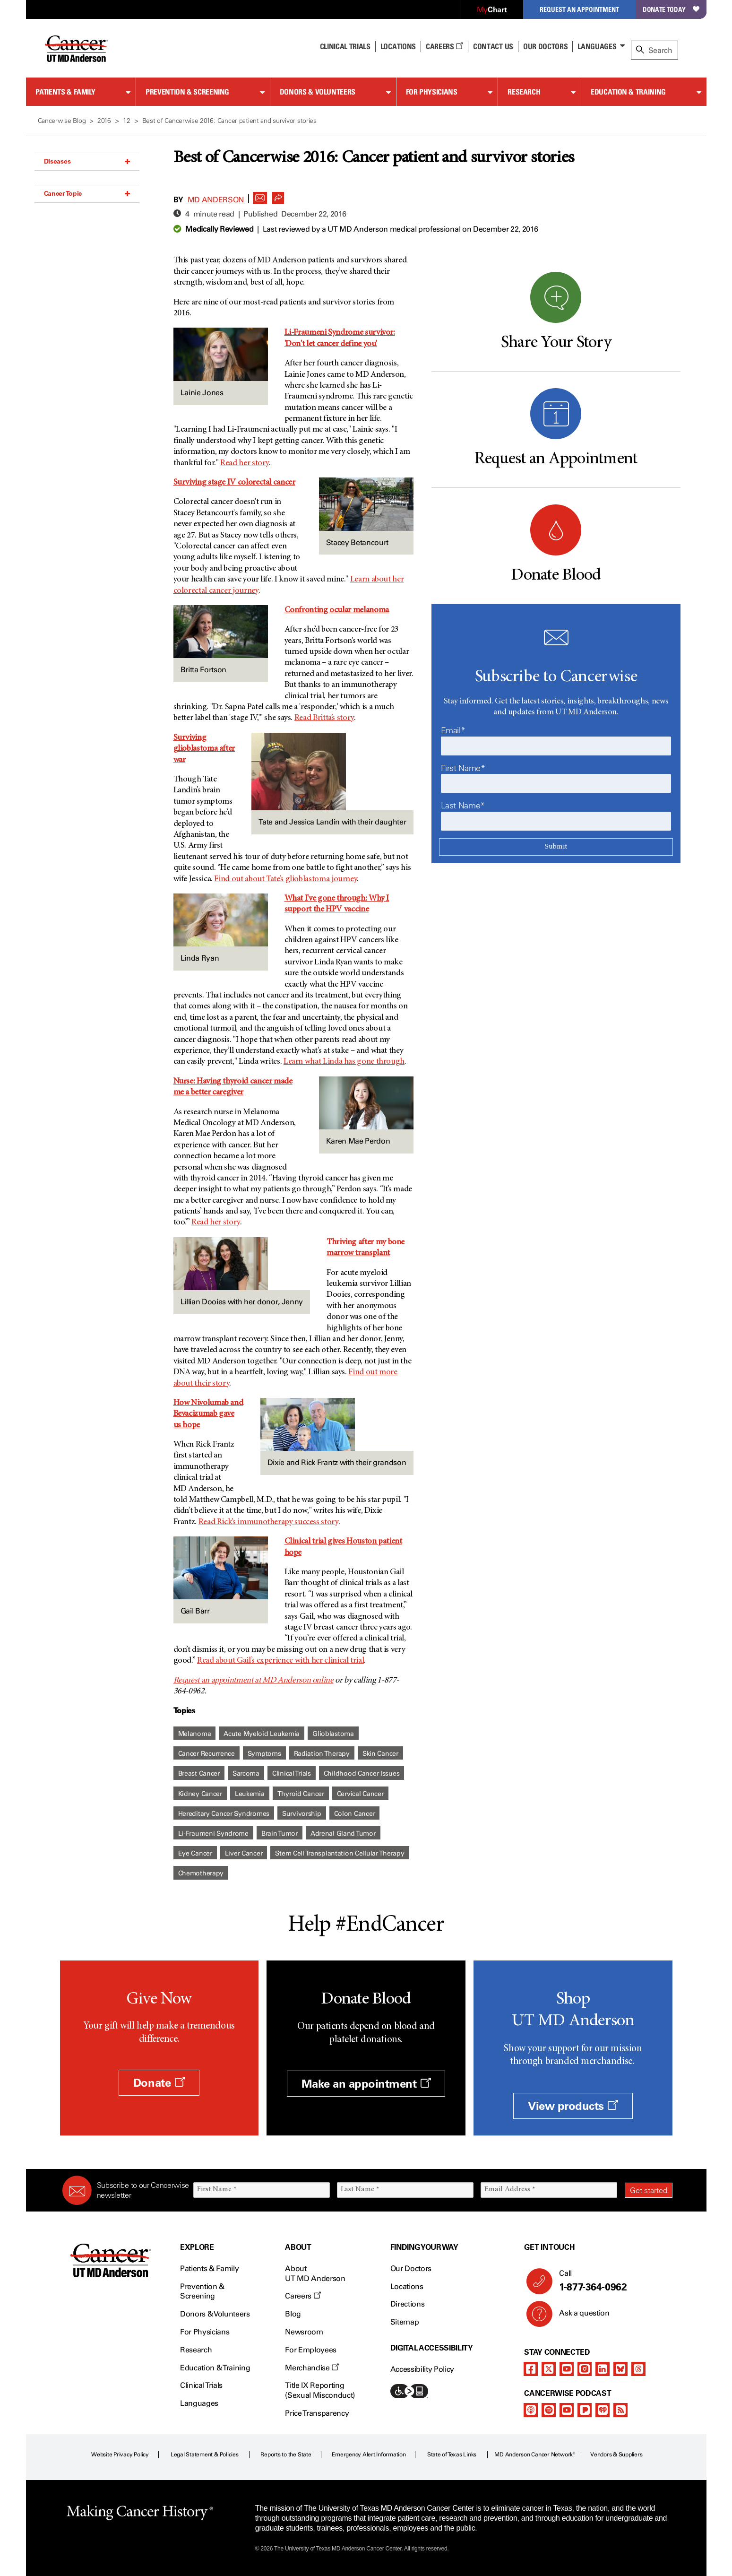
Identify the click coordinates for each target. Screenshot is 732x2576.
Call (612, 2281)
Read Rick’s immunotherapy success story (268, 1522)
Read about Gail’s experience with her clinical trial (280, 1661)
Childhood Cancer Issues (362, 1773)
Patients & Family (65, 91)
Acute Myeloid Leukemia (262, 1734)
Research (524, 91)
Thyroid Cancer (300, 1794)
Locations (406, 2286)
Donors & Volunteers (317, 91)
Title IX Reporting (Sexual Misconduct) (320, 2390)
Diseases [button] (87, 161)
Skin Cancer (380, 1754)
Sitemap (404, 2321)
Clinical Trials (345, 46)
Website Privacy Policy (120, 2454)
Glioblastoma (333, 1734)
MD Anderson (216, 199)
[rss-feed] (620, 2410)
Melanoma (194, 1734)
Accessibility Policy (422, 2369)
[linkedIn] (602, 2369)
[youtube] (567, 2369)
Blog (293, 2313)
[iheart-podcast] (602, 2410)
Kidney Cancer (200, 1794)
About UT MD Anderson (315, 2273)
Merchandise (312, 2367)
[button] (260, 195)
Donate (159, 2083)
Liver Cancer (244, 1853)
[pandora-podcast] (585, 2410)
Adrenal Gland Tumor (343, 1834)
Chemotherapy (201, 1873)
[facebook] (531, 2369)
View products (573, 2106)
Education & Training (628, 91)
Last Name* (463, 805)
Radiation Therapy (322, 1754)
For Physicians (431, 91)
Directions (407, 2303)
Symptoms (264, 1754)
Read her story (244, 463)
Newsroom (304, 2331)
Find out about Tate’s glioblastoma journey (285, 879)
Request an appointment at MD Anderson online (253, 1680)
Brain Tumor (279, 1834)
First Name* (463, 768)
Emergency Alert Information (369, 2454)
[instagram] (585, 2369)
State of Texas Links (451, 2454)
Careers (444, 46)
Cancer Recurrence (206, 1754)
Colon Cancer (354, 1814)
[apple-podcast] (531, 2410)
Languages (596, 46)
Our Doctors (545, 46)
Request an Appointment (579, 9)
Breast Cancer (199, 1773)
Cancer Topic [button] (87, 193)
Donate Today (671, 9)
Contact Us (493, 46)
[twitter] (549, 2369)
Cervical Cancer (360, 1794)
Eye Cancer (195, 1853)
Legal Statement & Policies (205, 2454)
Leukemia (250, 1794)
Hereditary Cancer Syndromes (223, 1814)
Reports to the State (285, 2454)
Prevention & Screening (187, 91)
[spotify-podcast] (549, 2410)
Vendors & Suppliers (616, 2454)
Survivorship (301, 1814)
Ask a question (579, 2316)
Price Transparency (317, 2413)
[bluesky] (620, 2369)
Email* (453, 730)
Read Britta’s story (324, 718)
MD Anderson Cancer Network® (534, 2454)
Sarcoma (246, 1773)
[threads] (638, 2369)
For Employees (310, 2349)
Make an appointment (366, 2083)
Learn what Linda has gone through (344, 1062)
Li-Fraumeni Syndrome (213, 1834)
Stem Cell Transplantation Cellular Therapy (339, 1853)
